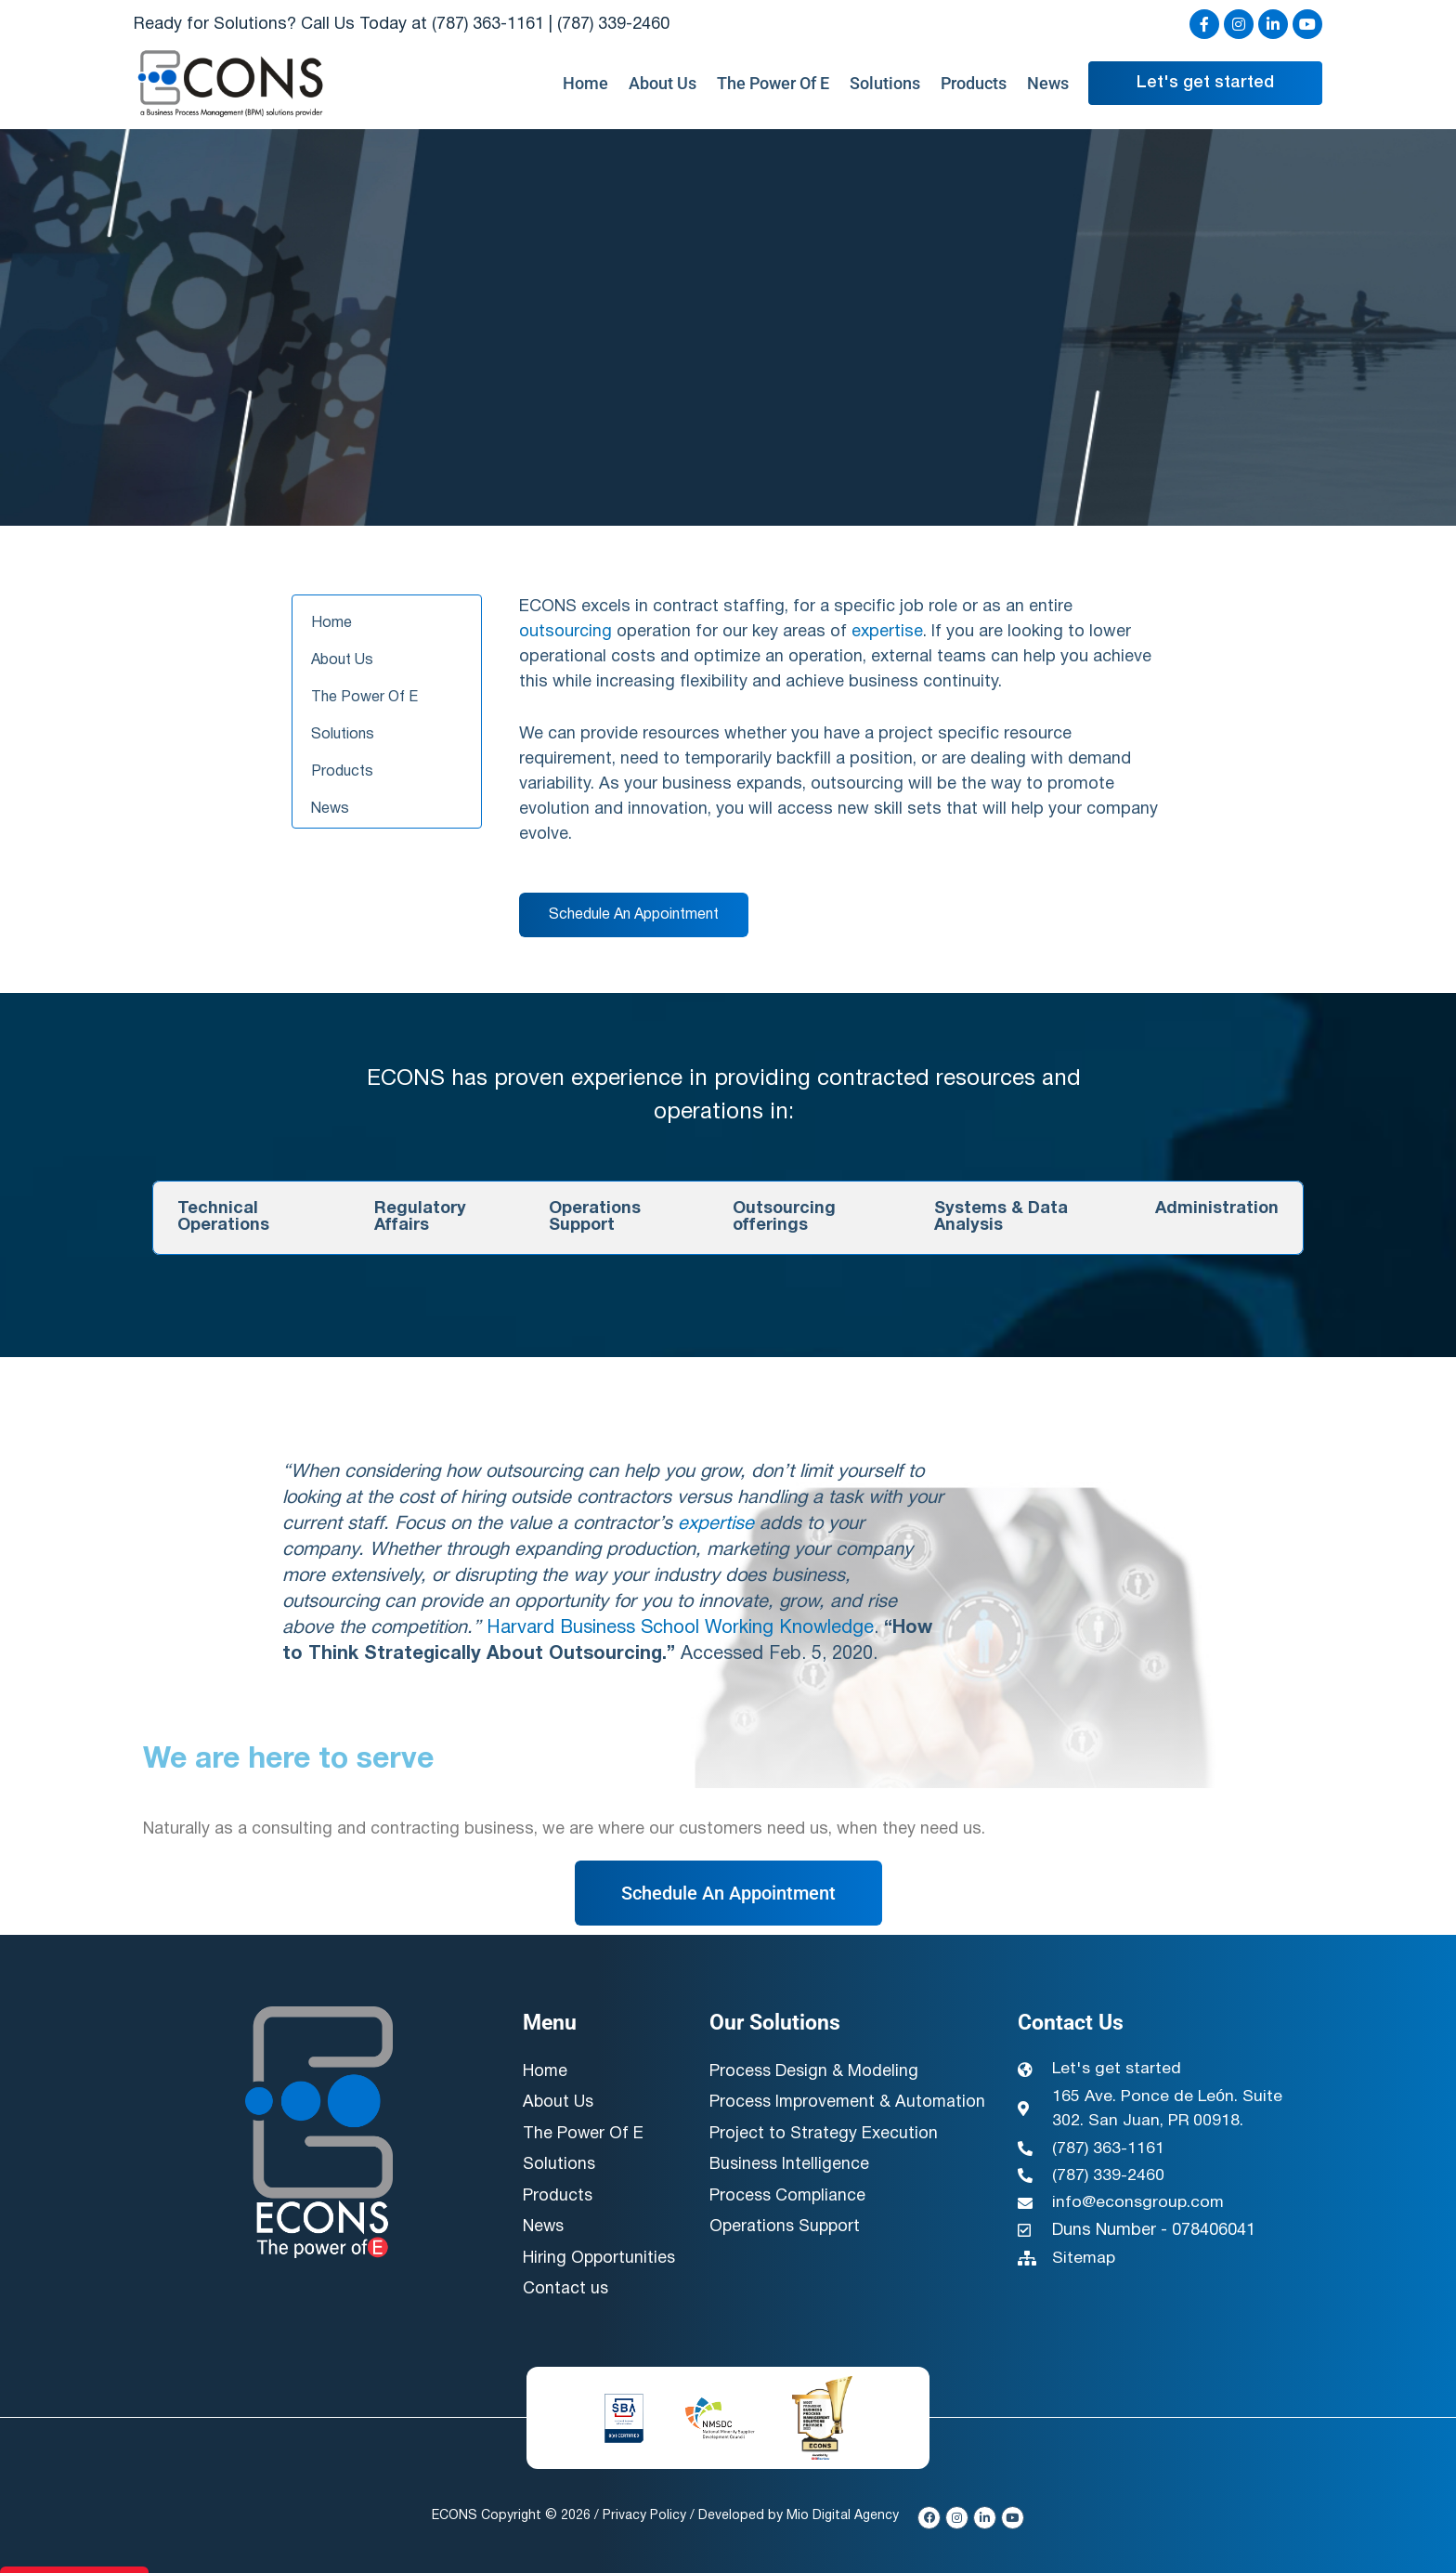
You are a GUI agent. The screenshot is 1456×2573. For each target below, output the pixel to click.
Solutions (885, 83)
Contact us (566, 2286)
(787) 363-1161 (488, 25)
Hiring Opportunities (600, 2256)
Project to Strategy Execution (823, 2158)
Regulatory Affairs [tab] (420, 1217)
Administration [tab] (1217, 1209)
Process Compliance (789, 2219)
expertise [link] (887, 632)
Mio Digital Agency (844, 2512)
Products (974, 83)
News (1048, 83)
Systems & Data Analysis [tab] (1001, 1217)
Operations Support (786, 2250)
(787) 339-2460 (613, 25)
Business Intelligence (790, 2189)
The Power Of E (773, 83)
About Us (662, 83)
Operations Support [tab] (595, 1217)
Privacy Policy (646, 2512)
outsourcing (565, 632)
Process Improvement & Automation (802, 2115)
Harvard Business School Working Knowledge (680, 1628)
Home (585, 83)
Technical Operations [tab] (223, 1217)
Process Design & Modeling (815, 2072)
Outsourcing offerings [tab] (784, 1217)
